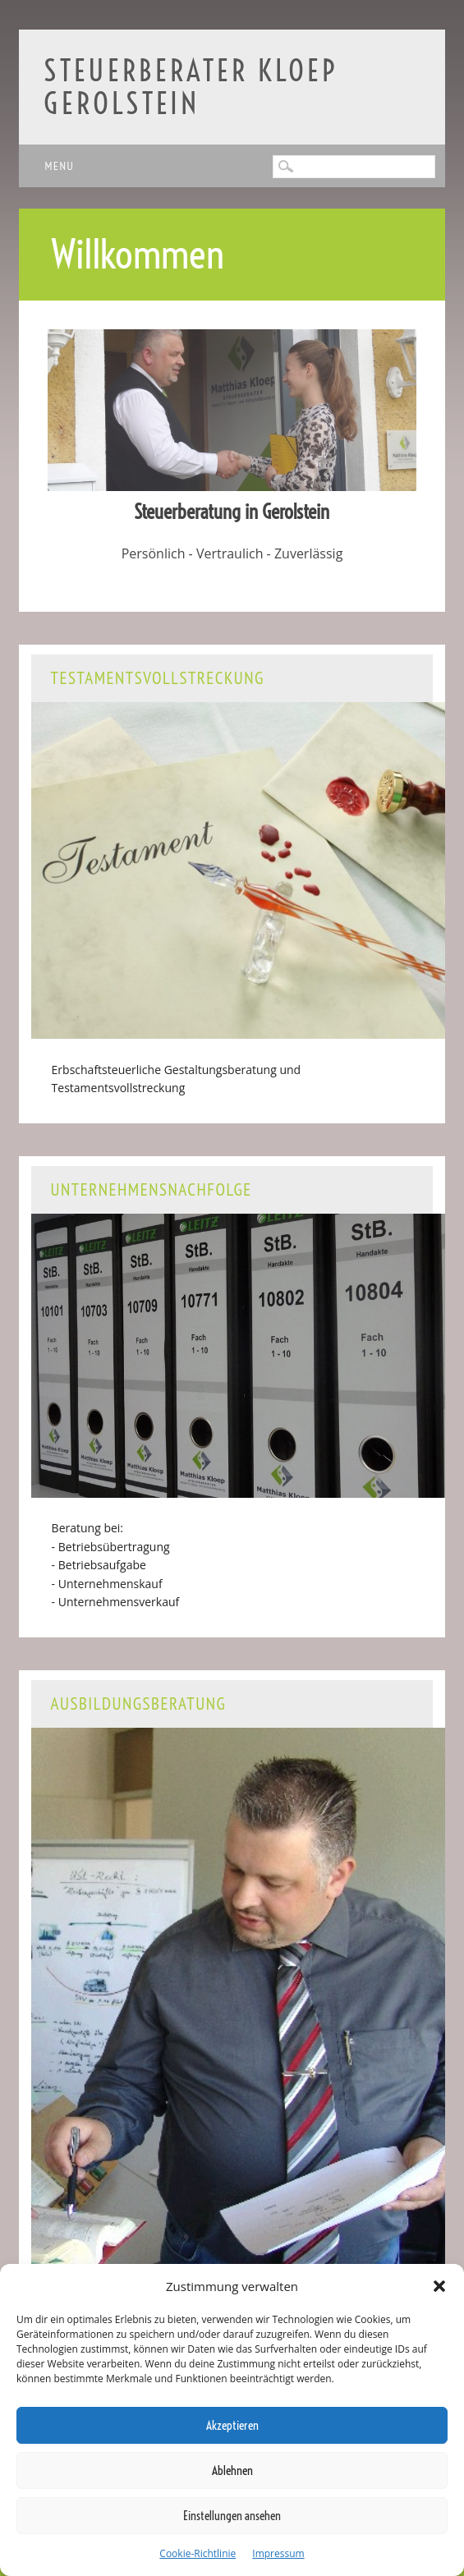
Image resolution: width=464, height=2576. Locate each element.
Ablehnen (232, 2470)
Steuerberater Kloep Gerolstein (191, 87)
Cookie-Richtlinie (197, 2553)
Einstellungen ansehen (232, 2515)
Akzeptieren (232, 2425)
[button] (439, 2286)
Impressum (278, 2553)
